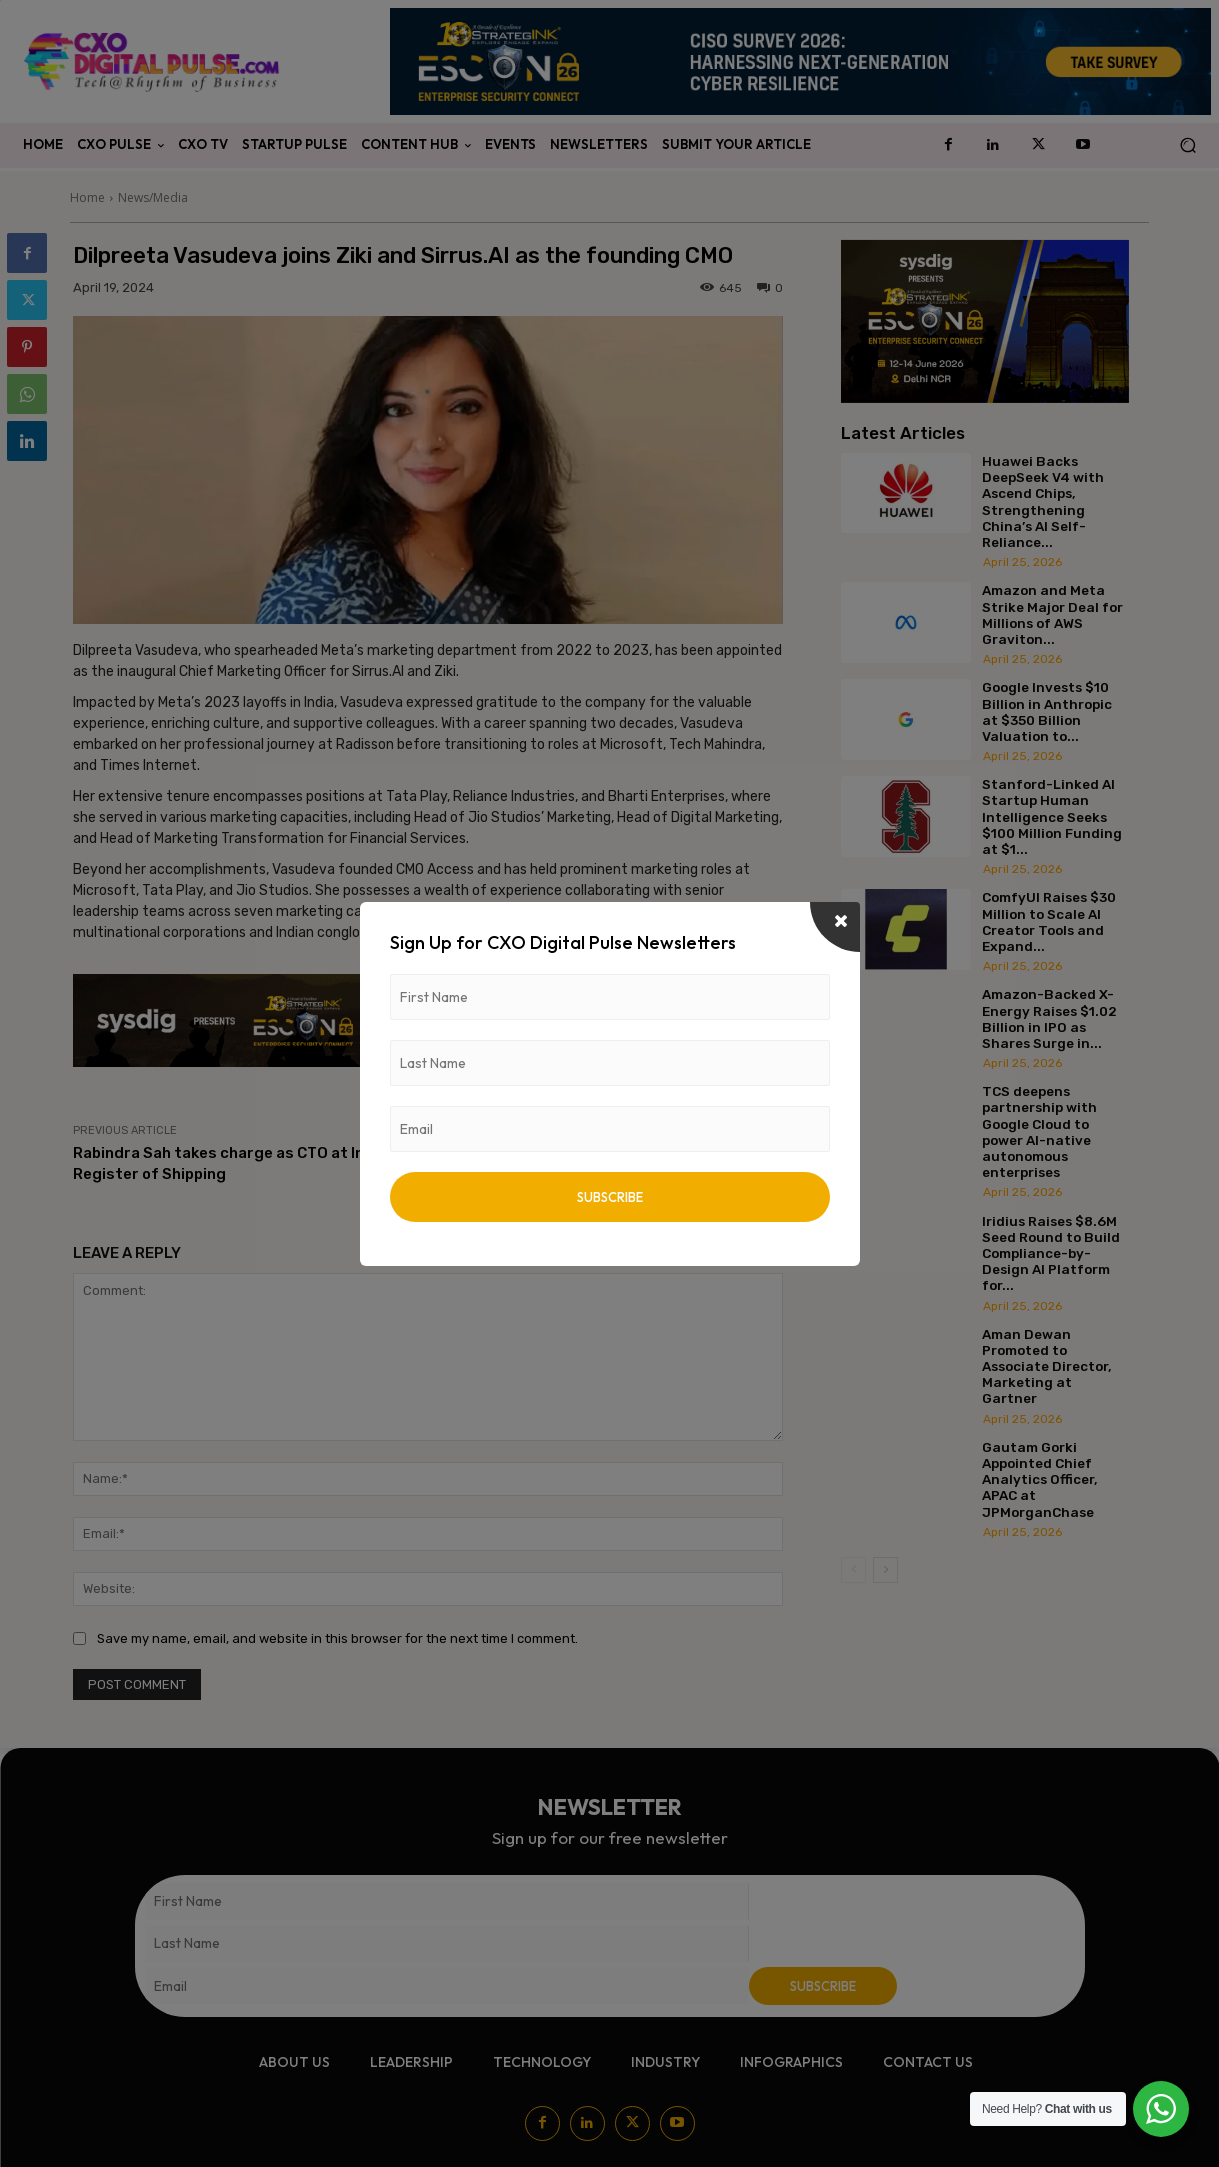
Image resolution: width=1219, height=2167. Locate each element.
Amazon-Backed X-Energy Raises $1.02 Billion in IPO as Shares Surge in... (1049, 1018)
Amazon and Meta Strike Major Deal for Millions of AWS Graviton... (1052, 614)
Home (87, 197)
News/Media (153, 197)
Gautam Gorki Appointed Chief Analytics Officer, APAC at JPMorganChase (1040, 1479)
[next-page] (885, 1570)
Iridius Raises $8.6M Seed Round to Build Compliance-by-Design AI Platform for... (1051, 1253)
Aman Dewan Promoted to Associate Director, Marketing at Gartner (1047, 1366)
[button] (1187, 145)
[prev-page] (853, 1570)
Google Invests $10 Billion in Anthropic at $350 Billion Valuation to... (1047, 711)
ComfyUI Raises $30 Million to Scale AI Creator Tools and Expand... (1049, 921)
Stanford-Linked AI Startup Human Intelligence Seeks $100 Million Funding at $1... (1052, 816)
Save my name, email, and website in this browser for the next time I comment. (337, 1638)
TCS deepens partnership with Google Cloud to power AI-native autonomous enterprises (1039, 1131)
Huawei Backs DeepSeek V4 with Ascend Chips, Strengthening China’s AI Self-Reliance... (1043, 501)
